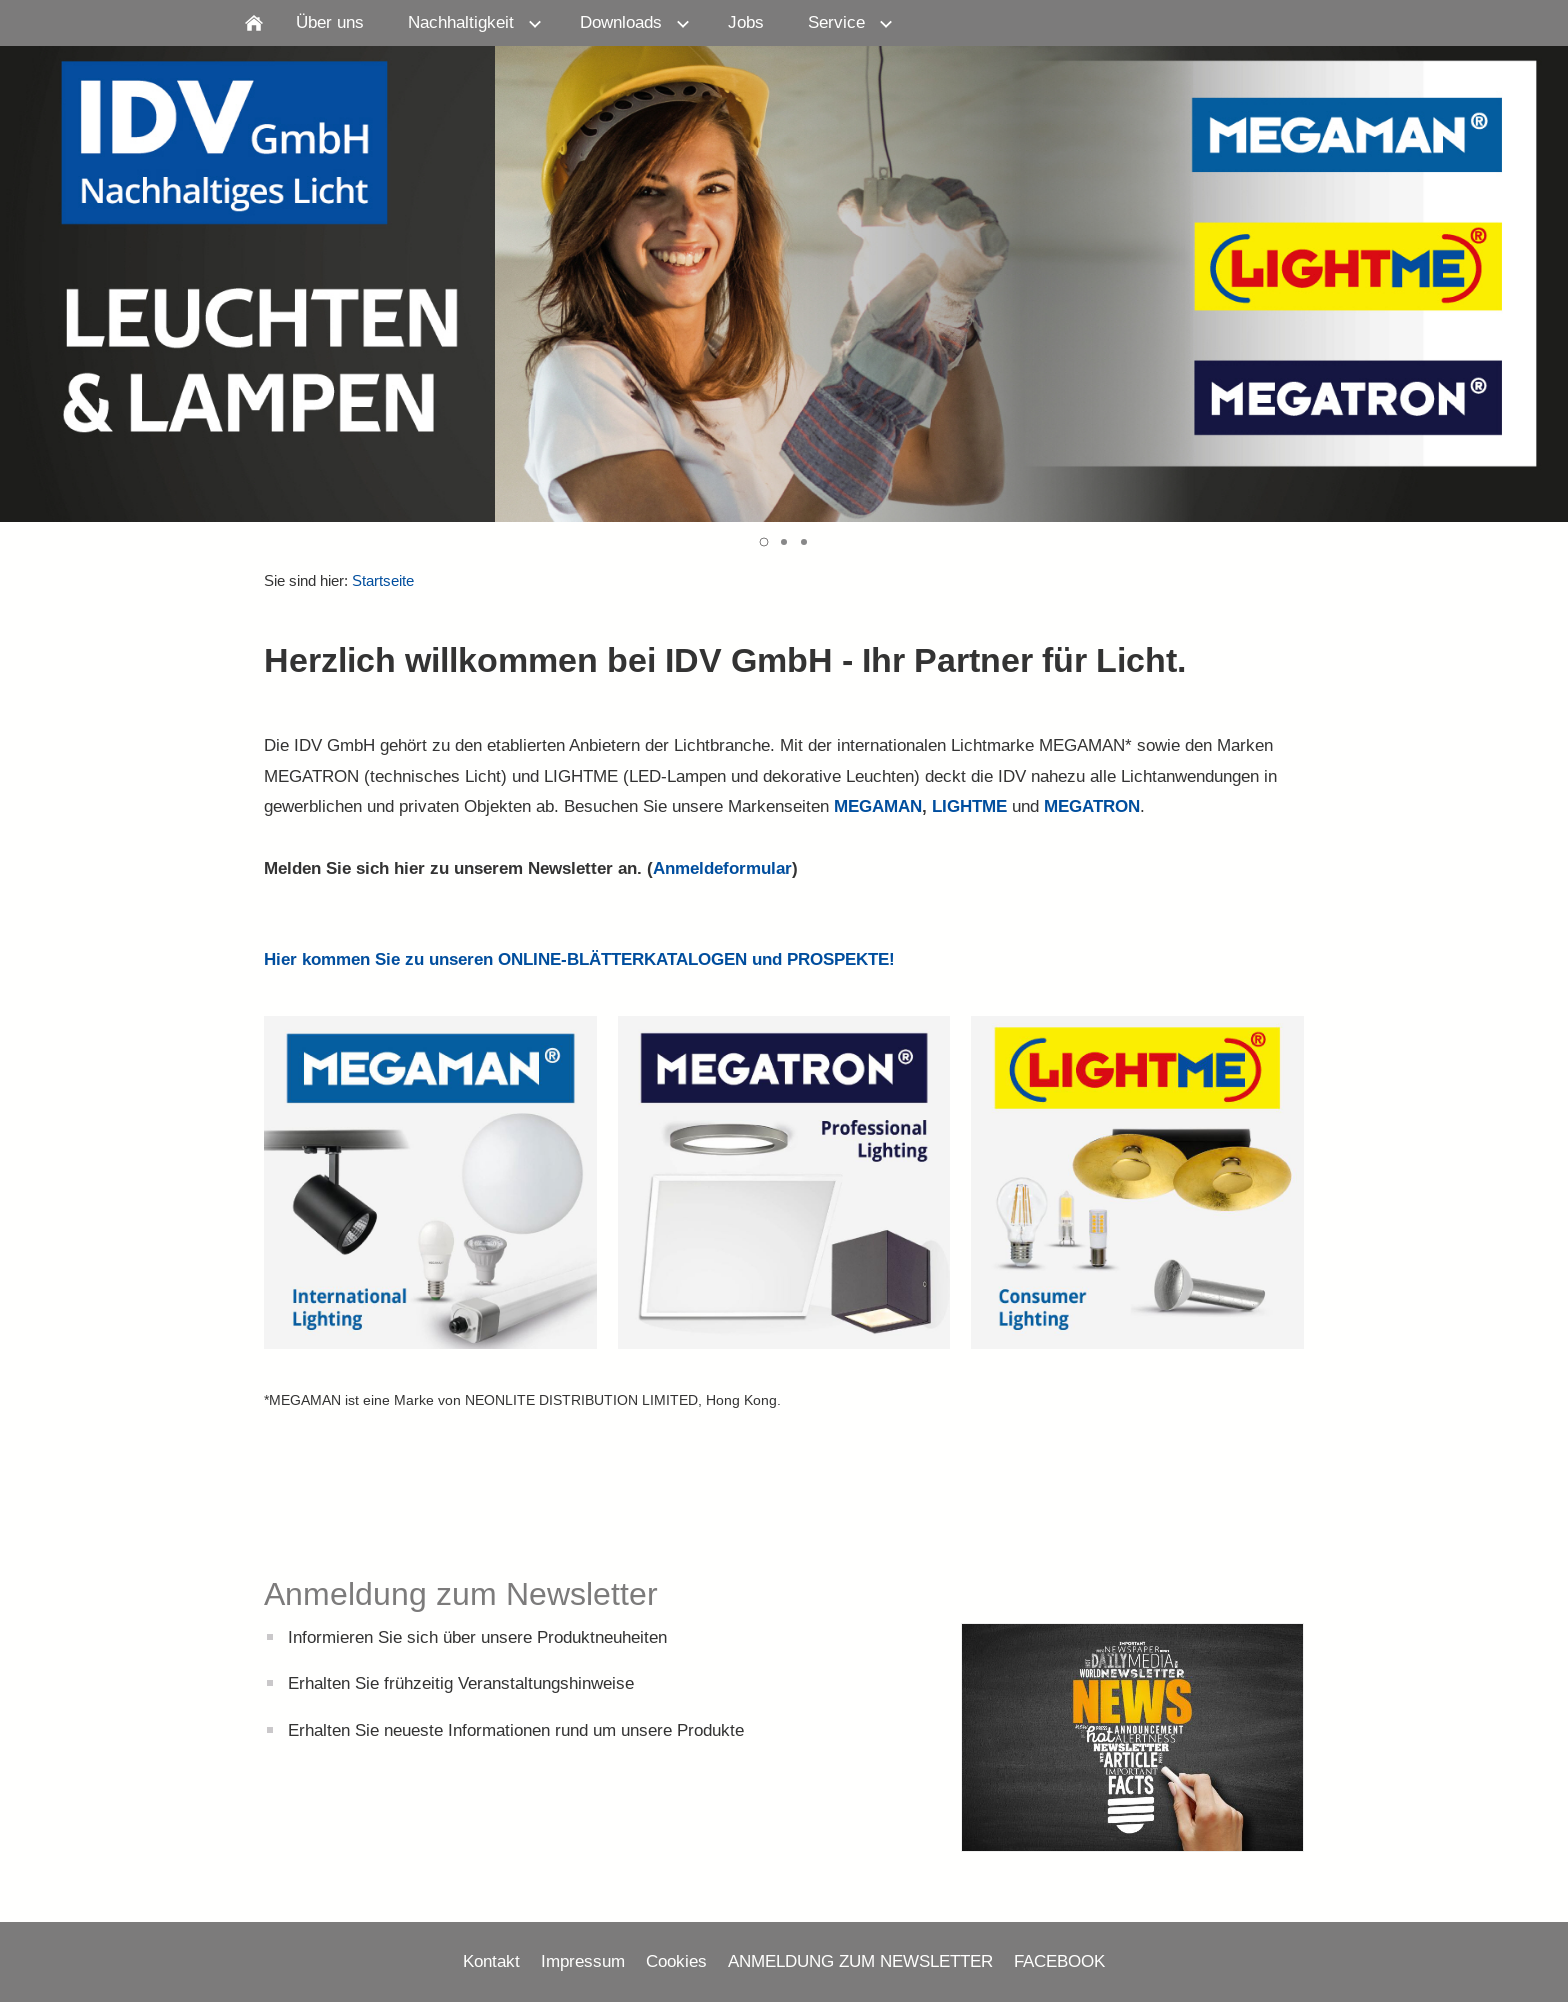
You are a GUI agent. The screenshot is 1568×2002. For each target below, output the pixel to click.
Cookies (676, 1961)
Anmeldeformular (722, 868)
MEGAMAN (878, 806)
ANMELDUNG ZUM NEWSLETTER (860, 1961)
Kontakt (491, 1961)
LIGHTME (969, 806)
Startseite (383, 580)
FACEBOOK (1059, 1961)
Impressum (583, 1961)
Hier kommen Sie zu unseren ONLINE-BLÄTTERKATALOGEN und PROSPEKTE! (579, 959)
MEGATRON (1092, 806)
